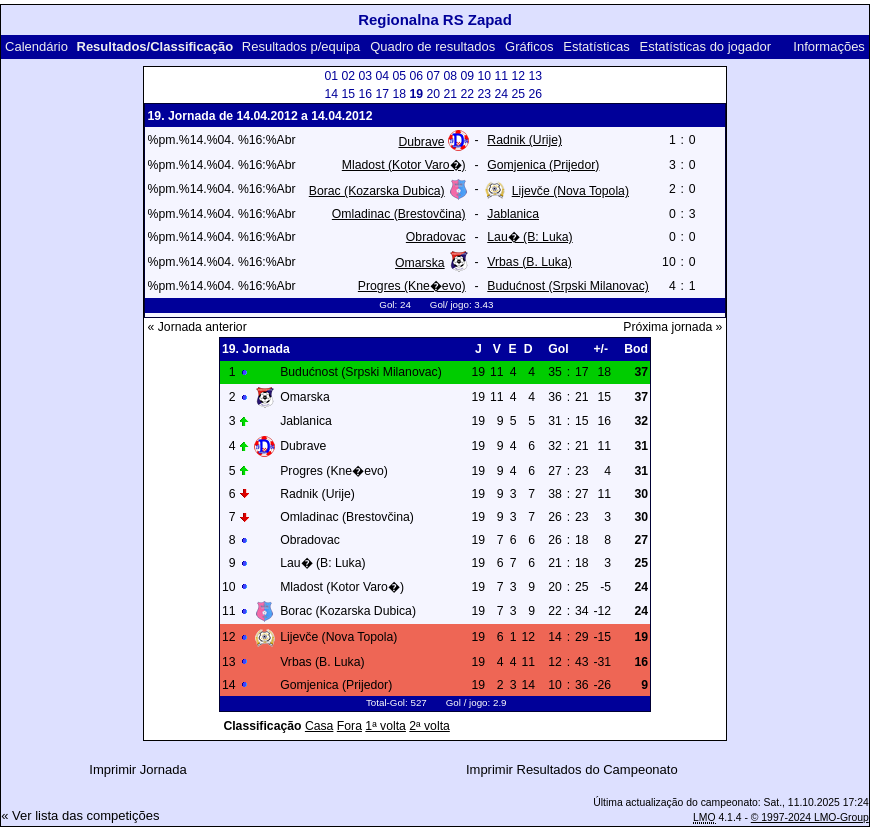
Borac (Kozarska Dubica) (377, 191)
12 (518, 76)
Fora (349, 726)
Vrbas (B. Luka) (529, 262)
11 (501, 76)
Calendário (36, 46)
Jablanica (513, 214)
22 (467, 94)
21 (450, 94)
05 (399, 76)
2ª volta (429, 726)
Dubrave (421, 142)
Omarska (420, 263)
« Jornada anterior (197, 327)
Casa (319, 726)
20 (433, 94)
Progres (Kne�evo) (412, 286)
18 (399, 94)
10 (484, 76)
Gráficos (529, 46)
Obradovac (436, 237)
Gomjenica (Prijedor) (543, 165)
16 (365, 94)
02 (348, 76)
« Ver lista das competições (80, 815)
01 (331, 76)
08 (450, 76)
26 (535, 94)
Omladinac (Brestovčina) (399, 214)
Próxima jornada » (672, 327)
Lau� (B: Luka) (529, 237)
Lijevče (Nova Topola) (570, 191)
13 (535, 76)
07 (433, 76)
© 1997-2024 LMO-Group (810, 817)
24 (501, 94)
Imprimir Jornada (138, 769)
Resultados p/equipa (301, 46)
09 (467, 76)
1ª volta (385, 726)
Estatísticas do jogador (706, 46)
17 (382, 94)
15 (348, 94)
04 (382, 76)
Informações (829, 46)
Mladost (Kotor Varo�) (404, 165)
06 (416, 76)
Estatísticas (596, 46)
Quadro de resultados (432, 46)
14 (331, 94)
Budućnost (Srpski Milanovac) (568, 286)
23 (484, 94)
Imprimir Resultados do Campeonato (572, 769)
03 (365, 76)
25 (518, 94)
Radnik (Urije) (524, 140)
